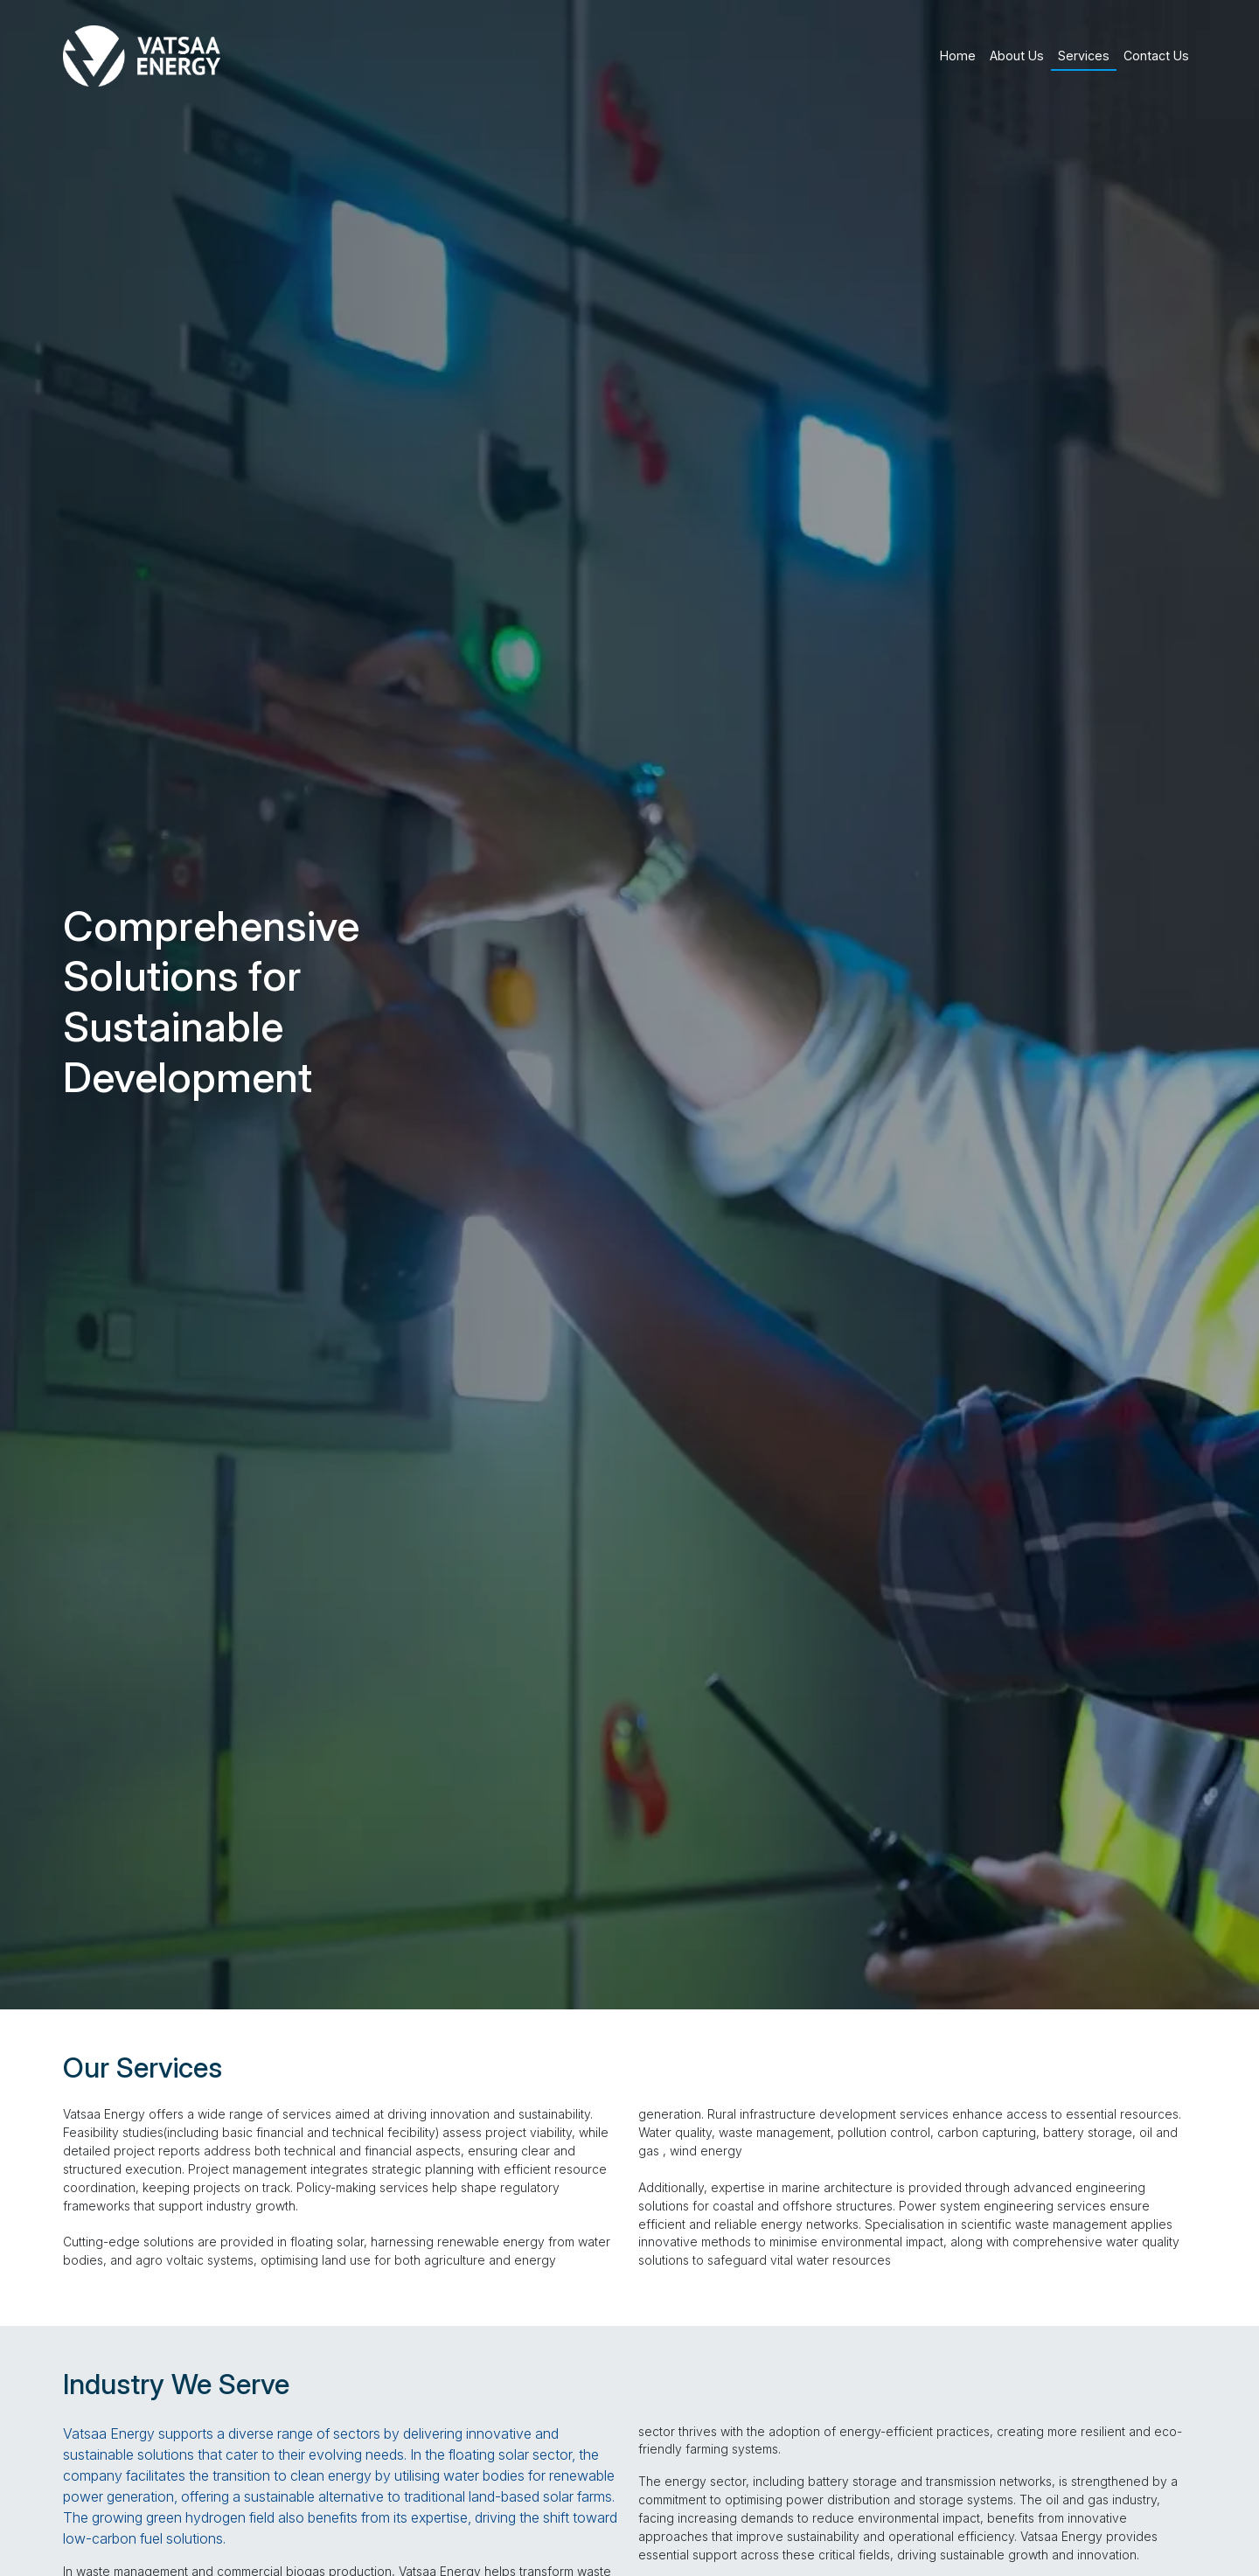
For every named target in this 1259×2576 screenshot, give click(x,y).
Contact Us (1156, 55)
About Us (1017, 55)
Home (958, 55)
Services (1083, 55)
